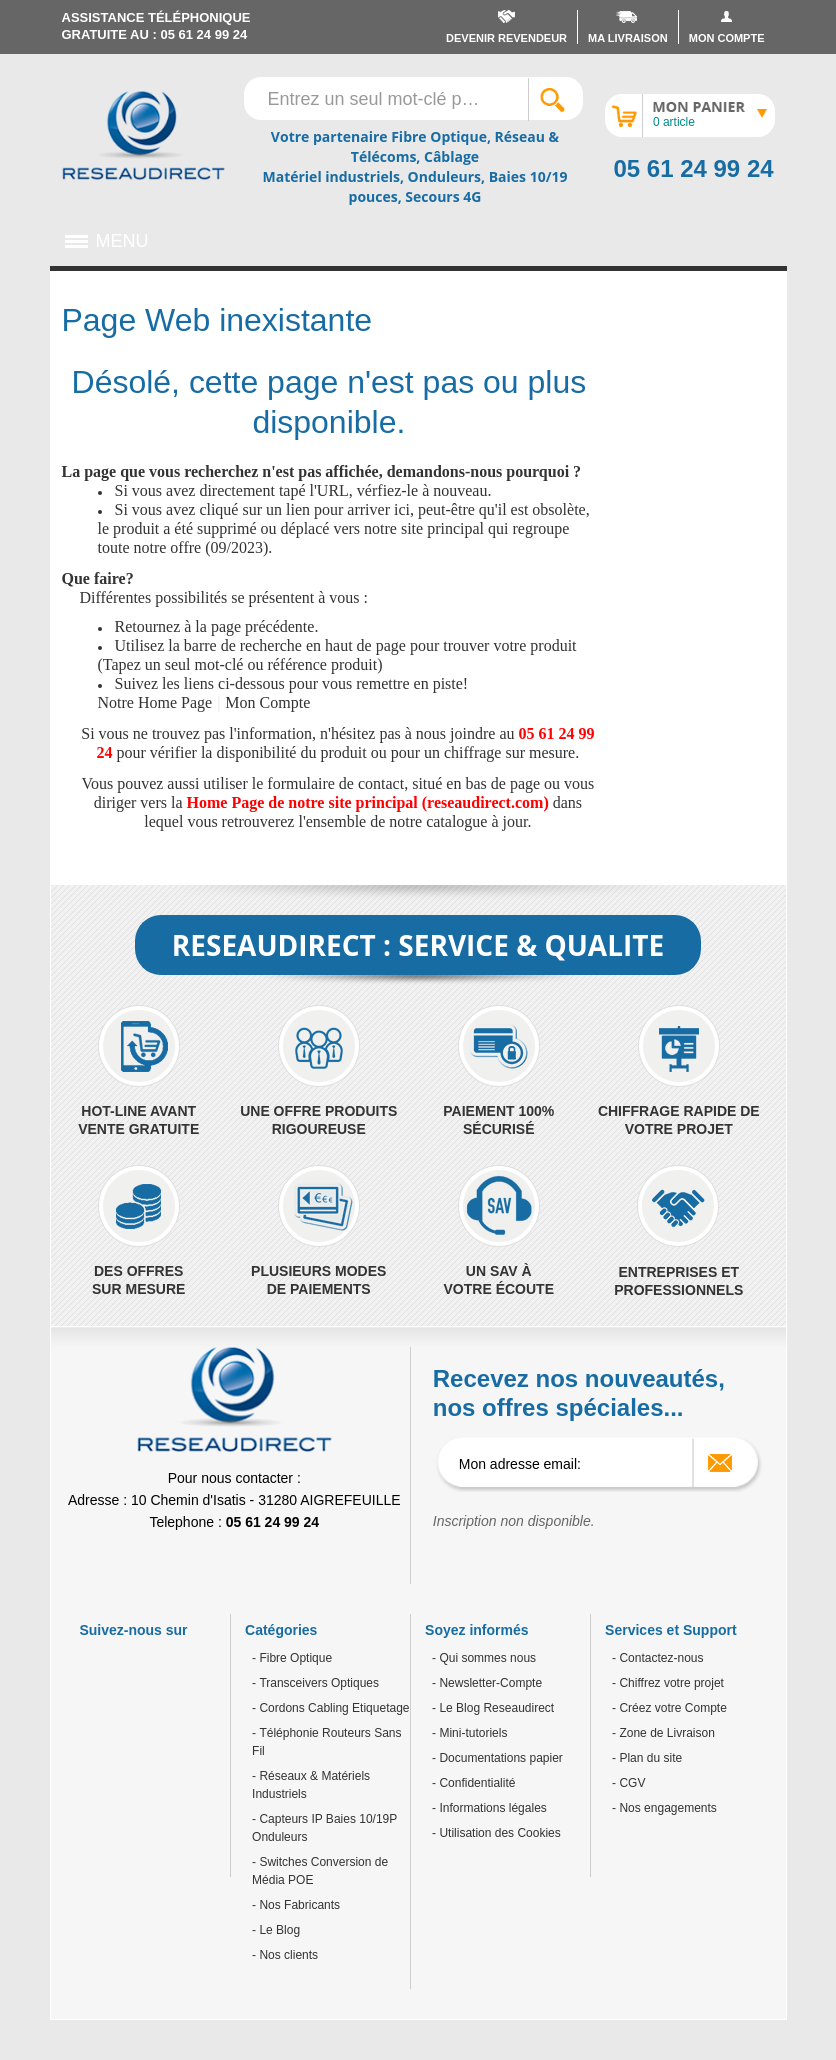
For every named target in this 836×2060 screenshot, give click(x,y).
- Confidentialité (473, 1783)
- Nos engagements (664, 1808)
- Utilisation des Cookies (496, 1833)
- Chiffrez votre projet (668, 1683)
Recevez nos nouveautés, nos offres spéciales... (579, 1393)
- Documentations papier (497, 1758)
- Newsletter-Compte (487, 1683)
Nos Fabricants (298, 1905)
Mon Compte (267, 702)
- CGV (628, 1783)
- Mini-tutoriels (469, 1733)
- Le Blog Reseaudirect (493, 1708)
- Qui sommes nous (484, 1658)
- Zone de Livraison (663, 1733)
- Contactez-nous (657, 1658)
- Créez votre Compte (669, 1708)
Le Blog (278, 1930)
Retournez (148, 626)
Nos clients (287, 1955)
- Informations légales (489, 1808)
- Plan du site (647, 1758)
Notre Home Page (155, 702)
